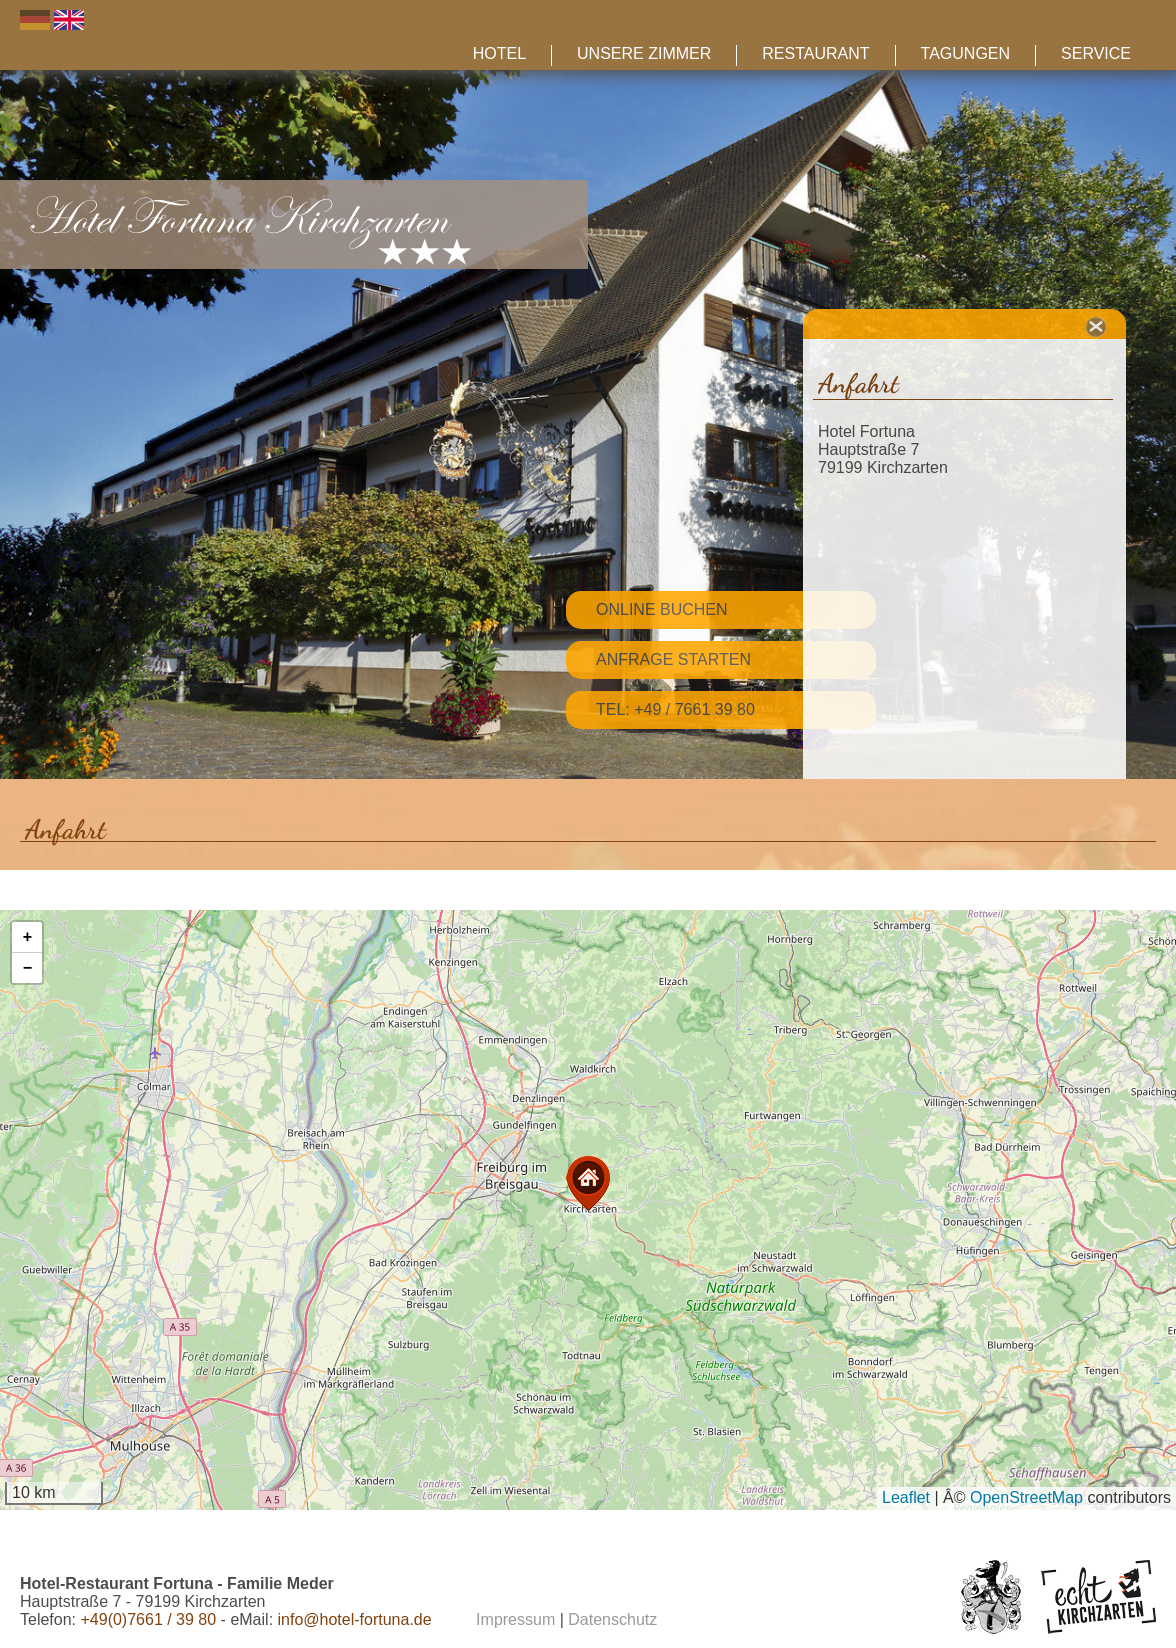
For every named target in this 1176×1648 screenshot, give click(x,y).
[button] (588, 1183)
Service (1096, 53)
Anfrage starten (673, 659)
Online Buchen (662, 609)
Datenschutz (612, 1619)
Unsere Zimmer (644, 53)
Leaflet (906, 1497)
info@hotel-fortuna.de (355, 1619)
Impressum (515, 1619)
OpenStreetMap (1026, 1497)
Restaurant (815, 53)
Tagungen (965, 53)
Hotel (499, 53)
